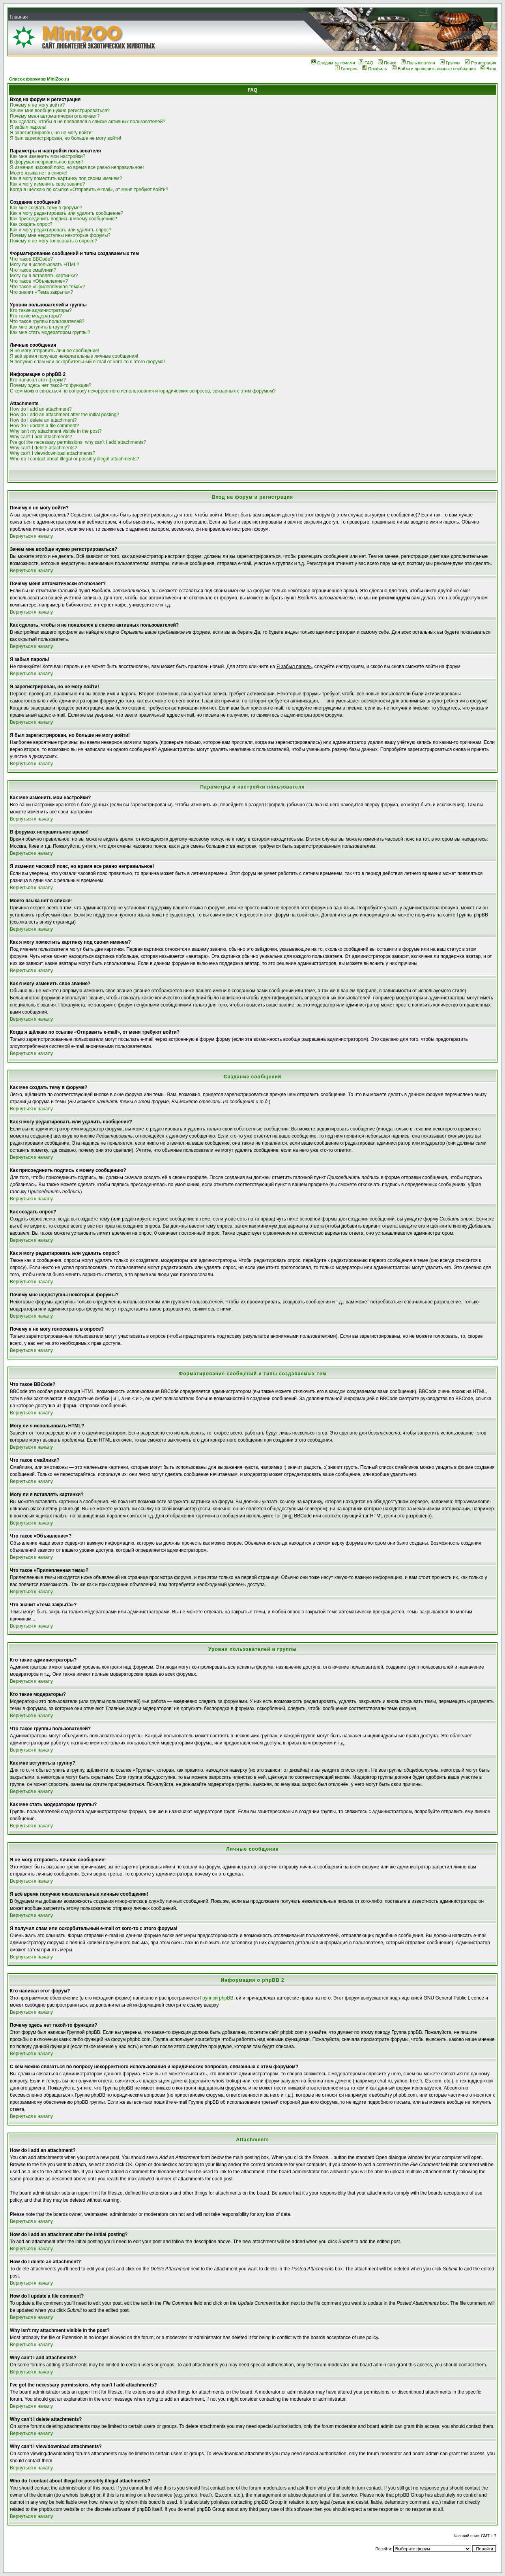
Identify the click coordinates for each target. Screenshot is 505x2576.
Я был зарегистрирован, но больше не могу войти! (65, 138)
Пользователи (418, 62)
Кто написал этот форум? (38, 380)
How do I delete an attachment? (43, 420)
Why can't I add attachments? (41, 436)
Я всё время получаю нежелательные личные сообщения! (74, 356)
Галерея (346, 68)
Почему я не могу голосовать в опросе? (53, 241)
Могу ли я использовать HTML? (44, 264)
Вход (488, 68)
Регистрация (480, 62)
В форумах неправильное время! (46, 162)
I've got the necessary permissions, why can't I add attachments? (78, 442)
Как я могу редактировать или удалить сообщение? (66, 213)
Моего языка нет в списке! (38, 173)
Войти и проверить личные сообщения (434, 68)
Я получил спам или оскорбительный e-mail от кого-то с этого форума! (87, 361)
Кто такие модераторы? (36, 316)
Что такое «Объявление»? (39, 281)
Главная (18, 17)
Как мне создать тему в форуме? (46, 207)
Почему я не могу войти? (37, 105)
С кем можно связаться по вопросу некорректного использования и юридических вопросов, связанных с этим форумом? (142, 391)
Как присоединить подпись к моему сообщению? (63, 219)
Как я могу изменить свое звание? (47, 184)
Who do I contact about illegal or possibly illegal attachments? (74, 459)
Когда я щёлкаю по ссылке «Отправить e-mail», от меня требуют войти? (89, 189)
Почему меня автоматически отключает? (54, 116)
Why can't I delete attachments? (43, 448)
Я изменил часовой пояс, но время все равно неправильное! (77, 167)
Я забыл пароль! (28, 127)
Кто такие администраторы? (41, 310)
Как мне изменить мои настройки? (47, 156)
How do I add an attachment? (41, 409)
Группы (450, 62)
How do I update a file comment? (44, 425)
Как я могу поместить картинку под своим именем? (66, 178)
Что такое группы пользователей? (47, 321)
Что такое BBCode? (31, 259)
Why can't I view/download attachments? (52, 453)
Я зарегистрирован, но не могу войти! (51, 132)
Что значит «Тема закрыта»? (41, 292)
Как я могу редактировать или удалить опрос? (60, 230)
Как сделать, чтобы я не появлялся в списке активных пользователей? (87, 121)
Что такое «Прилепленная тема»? (47, 286)
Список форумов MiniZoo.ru (39, 79)
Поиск (387, 62)
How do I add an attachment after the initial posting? (64, 414)
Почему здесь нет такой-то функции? (51, 385)
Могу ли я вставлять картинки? (44, 275)
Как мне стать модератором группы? (50, 332)
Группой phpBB (216, 1998)
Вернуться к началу (31, 536)
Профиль (374, 68)
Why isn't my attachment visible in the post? (55, 431)
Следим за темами (333, 62)
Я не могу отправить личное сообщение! (54, 350)
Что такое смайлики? (33, 270)
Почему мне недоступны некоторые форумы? (60, 235)
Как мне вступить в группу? (40, 327)
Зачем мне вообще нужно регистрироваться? (60, 110)
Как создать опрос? (31, 224)
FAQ (366, 62)
